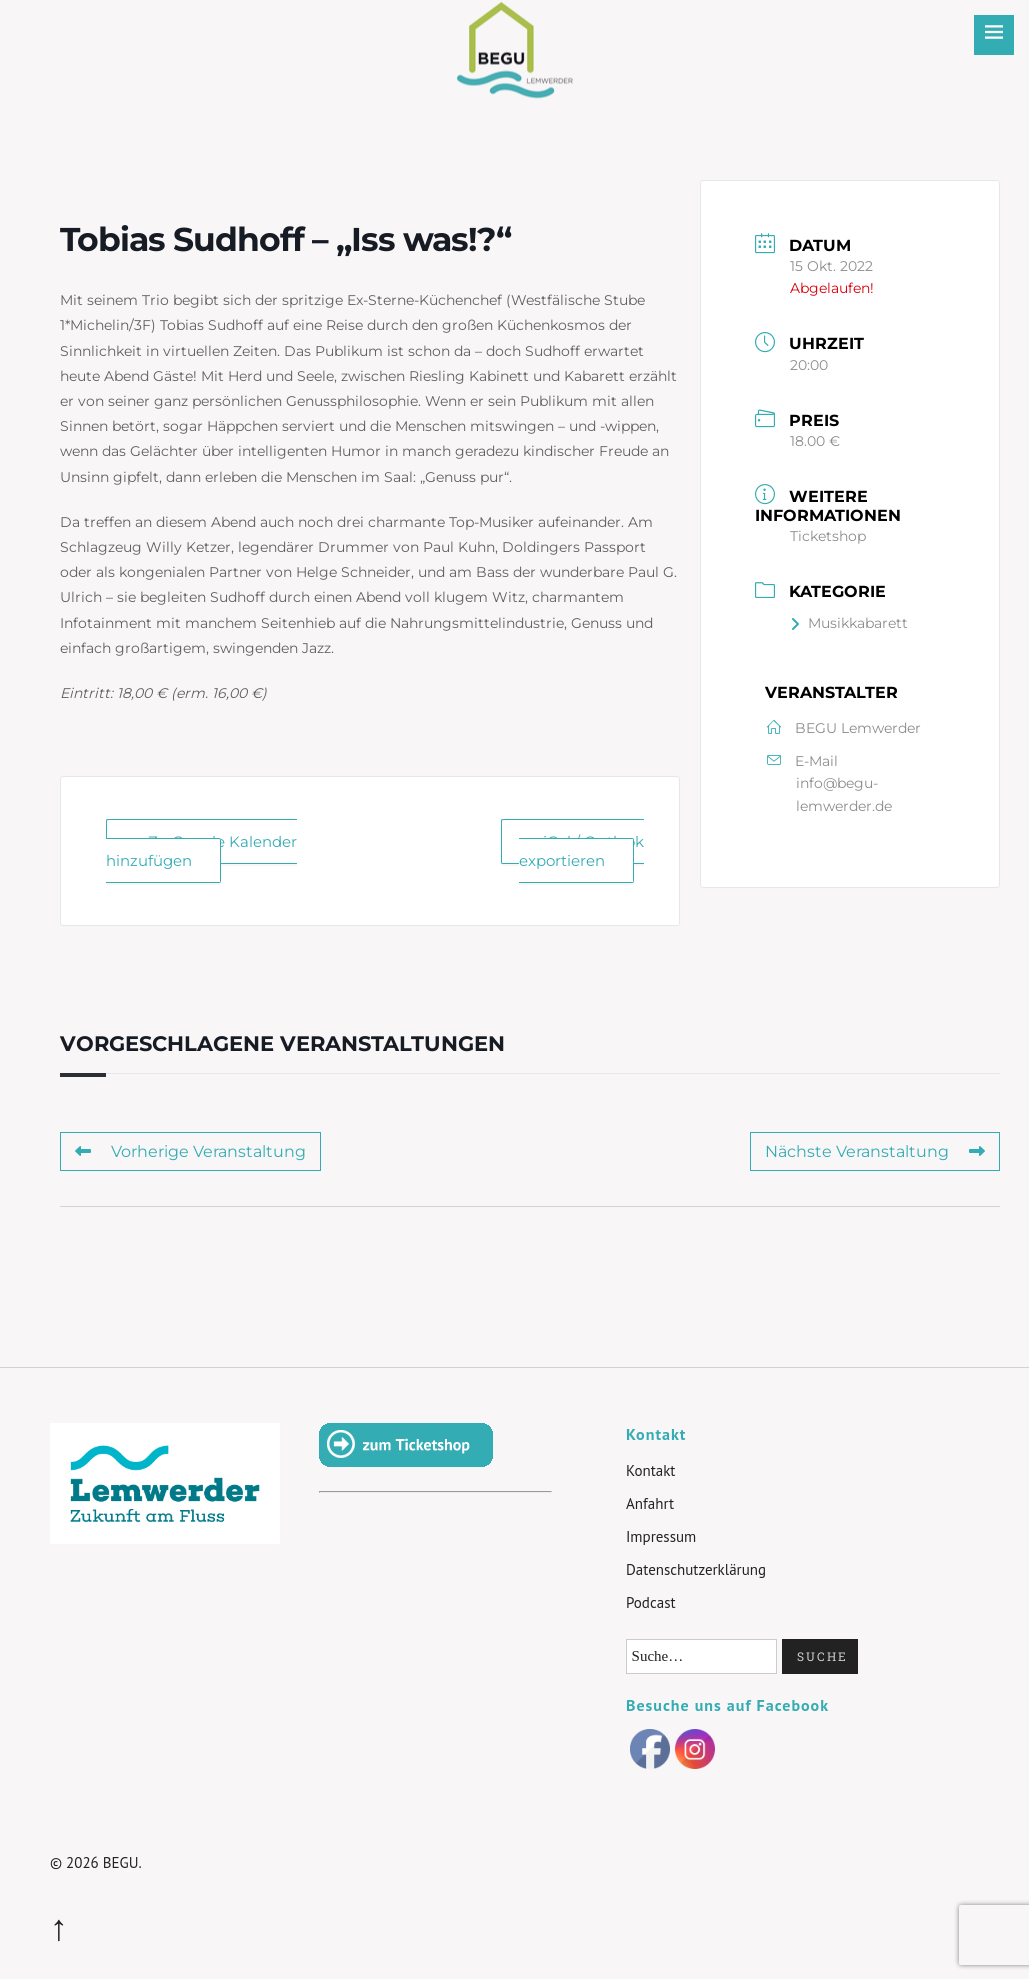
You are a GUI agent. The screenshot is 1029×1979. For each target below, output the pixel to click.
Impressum (661, 1536)
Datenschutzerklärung (696, 1569)
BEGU (514, 34)
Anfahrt (650, 1503)
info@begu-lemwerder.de (844, 794)
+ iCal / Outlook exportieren (581, 851)
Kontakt (650, 1470)
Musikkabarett (849, 623)
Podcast (651, 1602)
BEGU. (122, 1862)
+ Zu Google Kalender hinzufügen (201, 851)
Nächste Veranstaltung (875, 1151)
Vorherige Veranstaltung (190, 1151)
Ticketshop (828, 536)
